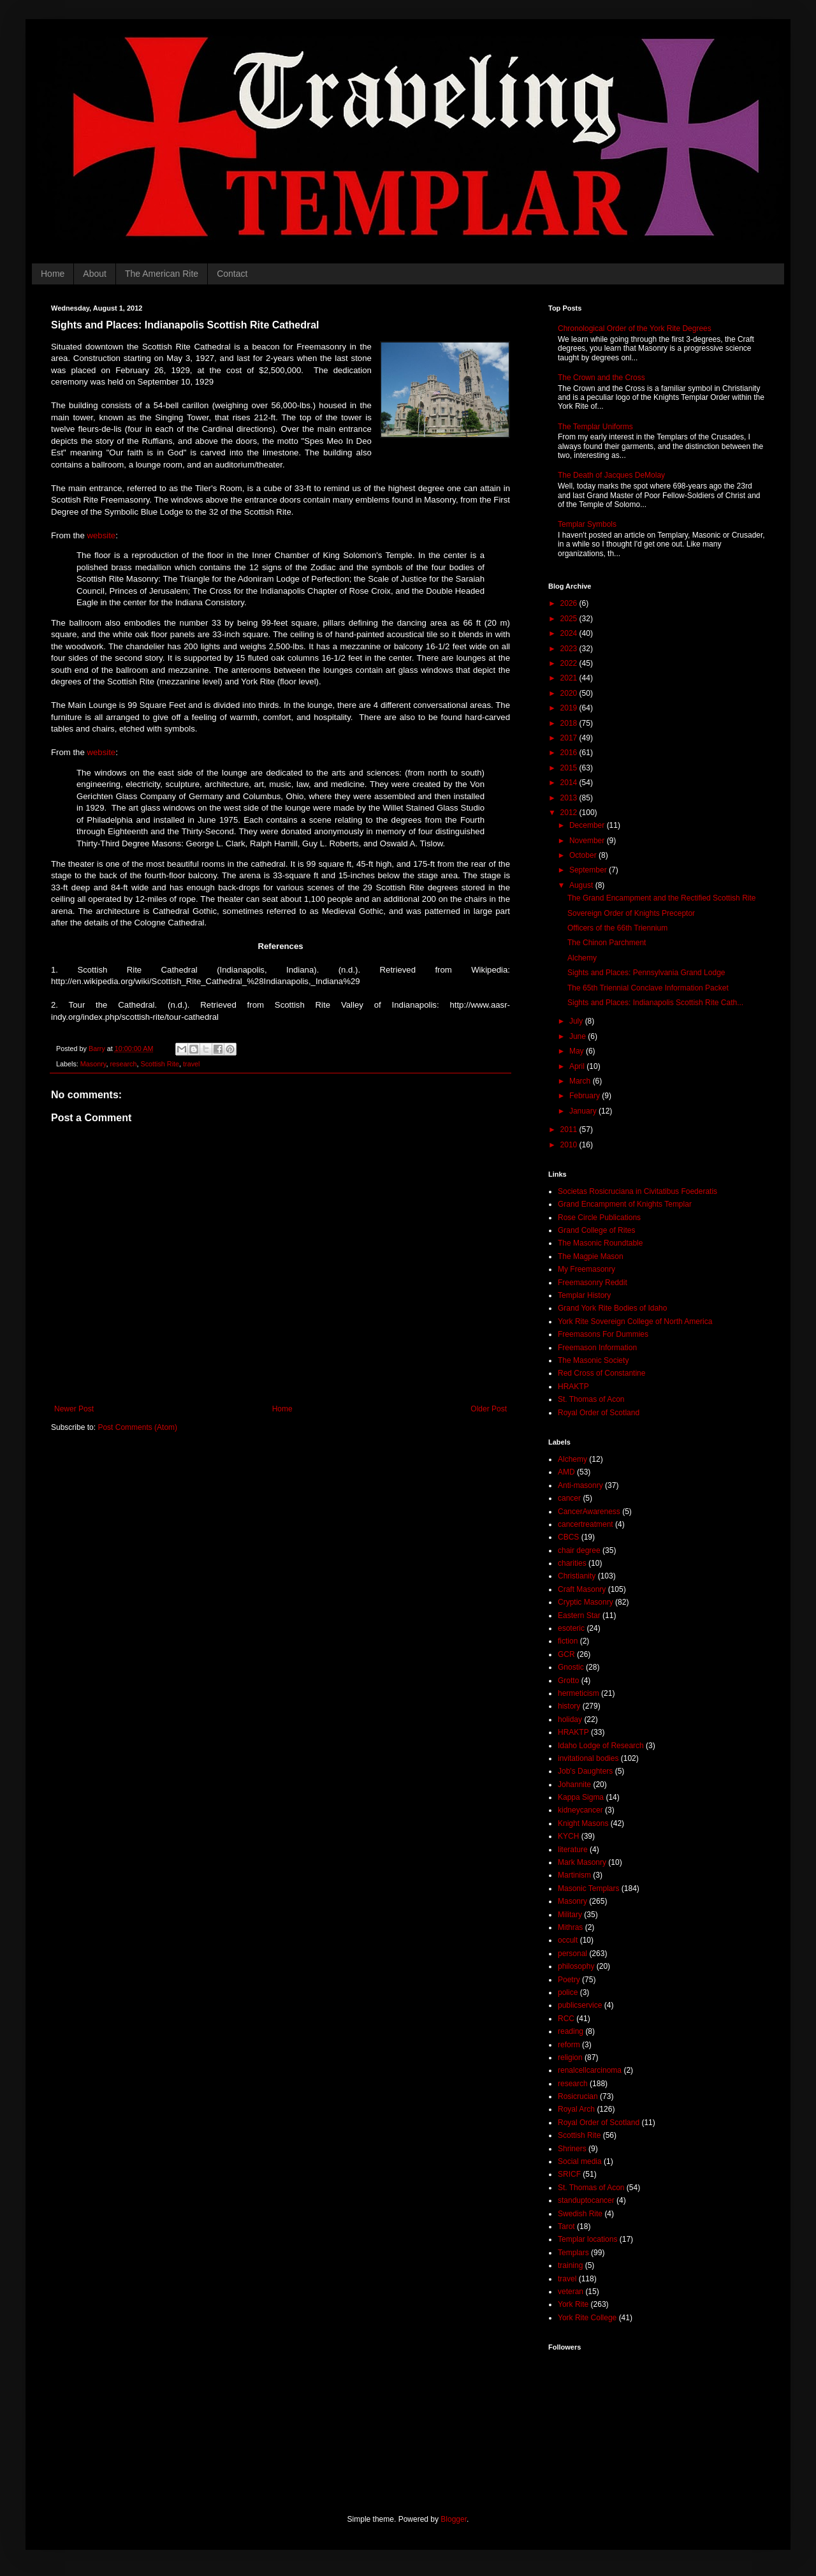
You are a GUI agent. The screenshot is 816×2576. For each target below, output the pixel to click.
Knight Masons (583, 1823)
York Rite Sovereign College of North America (635, 1321)
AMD (566, 1472)
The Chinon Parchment (606, 942)
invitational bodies (588, 1758)
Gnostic (571, 1667)
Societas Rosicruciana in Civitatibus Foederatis (637, 1191)
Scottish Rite (159, 1064)
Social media (580, 2161)
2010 (569, 1144)
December (588, 825)
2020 (569, 693)
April (577, 1066)
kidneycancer (580, 1810)
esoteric (571, 1628)
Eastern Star (579, 1615)
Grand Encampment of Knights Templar (625, 1204)
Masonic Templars (588, 1888)
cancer (569, 1498)
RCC (566, 2018)
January (584, 1111)
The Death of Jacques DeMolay (611, 475)
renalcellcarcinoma (590, 2070)
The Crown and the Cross (601, 377)
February (585, 1095)
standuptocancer (586, 2200)
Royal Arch (576, 2109)
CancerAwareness (589, 1511)
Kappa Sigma (581, 1797)
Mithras (570, 1927)
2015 (569, 767)
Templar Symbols (587, 524)
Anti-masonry (580, 1485)
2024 (569, 633)
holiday (570, 1719)
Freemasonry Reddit (592, 1282)
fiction (568, 1641)
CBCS (568, 1537)
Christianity (576, 1575)
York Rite (573, 2304)
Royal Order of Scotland (598, 1412)
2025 (569, 618)
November (588, 840)
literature (573, 1849)
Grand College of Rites (596, 1230)
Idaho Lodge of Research (601, 1745)
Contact (232, 274)
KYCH (568, 1836)
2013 (569, 797)
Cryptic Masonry (585, 1602)
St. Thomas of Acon (591, 1399)
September (589, 869)
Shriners (572, 2148)
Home (52, 274)
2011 (569, 1129)
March (581, 1081)
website (101, 535)
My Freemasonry (586, 1269)
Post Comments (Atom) (137, 1427)
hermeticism (578, 1693)
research (123, 1064)
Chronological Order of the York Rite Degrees (634, 328)
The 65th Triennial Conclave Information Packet (648, 987)
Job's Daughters (585, 1771)
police (568, 1992)
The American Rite (161, 274)
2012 (569, 812)
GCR (566, 1654)
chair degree (579, 1550)
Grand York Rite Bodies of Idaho (612, 1308)
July (577, 1021)
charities (572, 1563)
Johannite (574, 1784)
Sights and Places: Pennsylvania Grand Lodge (646, 972)
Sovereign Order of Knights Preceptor (631, 913)
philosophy (576, 1966)
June (578, 1036)
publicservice (580, 2005)
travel (191, 1064)
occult (568, 1940)
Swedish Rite (580, 2213)
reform (569, 2044)
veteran (570, 2291)
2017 (569, 737)
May (577, 1051)
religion (570, 2057)
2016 (569, 752)
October (584, 855)
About (94, 274)
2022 (569, 663)
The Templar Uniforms (595, 426)
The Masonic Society (593, 1360)
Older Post (488, 1408)
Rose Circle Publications (599, 1217)
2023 (569, 648)
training (570, 2265)
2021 (569, 677)
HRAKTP (573, 1386)
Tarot (566, 2226)
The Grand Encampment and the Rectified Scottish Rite (661, 898)
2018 (569, 723)
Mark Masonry (582, 1862)
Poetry (569, 1979)
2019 (569, 707)
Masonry (93, 1064)
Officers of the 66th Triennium (617, 928)
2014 (569, 782)
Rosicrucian (578, 2096)
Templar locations (587, 2239)
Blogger (454, 2519)
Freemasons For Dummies (603, 1334)
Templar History (584, 1295)
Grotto (568, 1680)
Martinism (574, 1875)
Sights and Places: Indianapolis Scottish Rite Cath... (655, 1002)
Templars (573, 2252)
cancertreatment (585, 1524)
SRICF (569, 2174)
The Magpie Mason (590, 1256)
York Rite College (587, 2317)
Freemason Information (597, 1347)
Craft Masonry (582, 1589)
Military (570, 1914)
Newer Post (74, 1408)
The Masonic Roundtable (600, 1243)
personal (572, 1953)
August (582, 885)
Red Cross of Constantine (601, 1373)
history (569, 1706)
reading (570, 2031)
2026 (569, 603)
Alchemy (582, 957)
